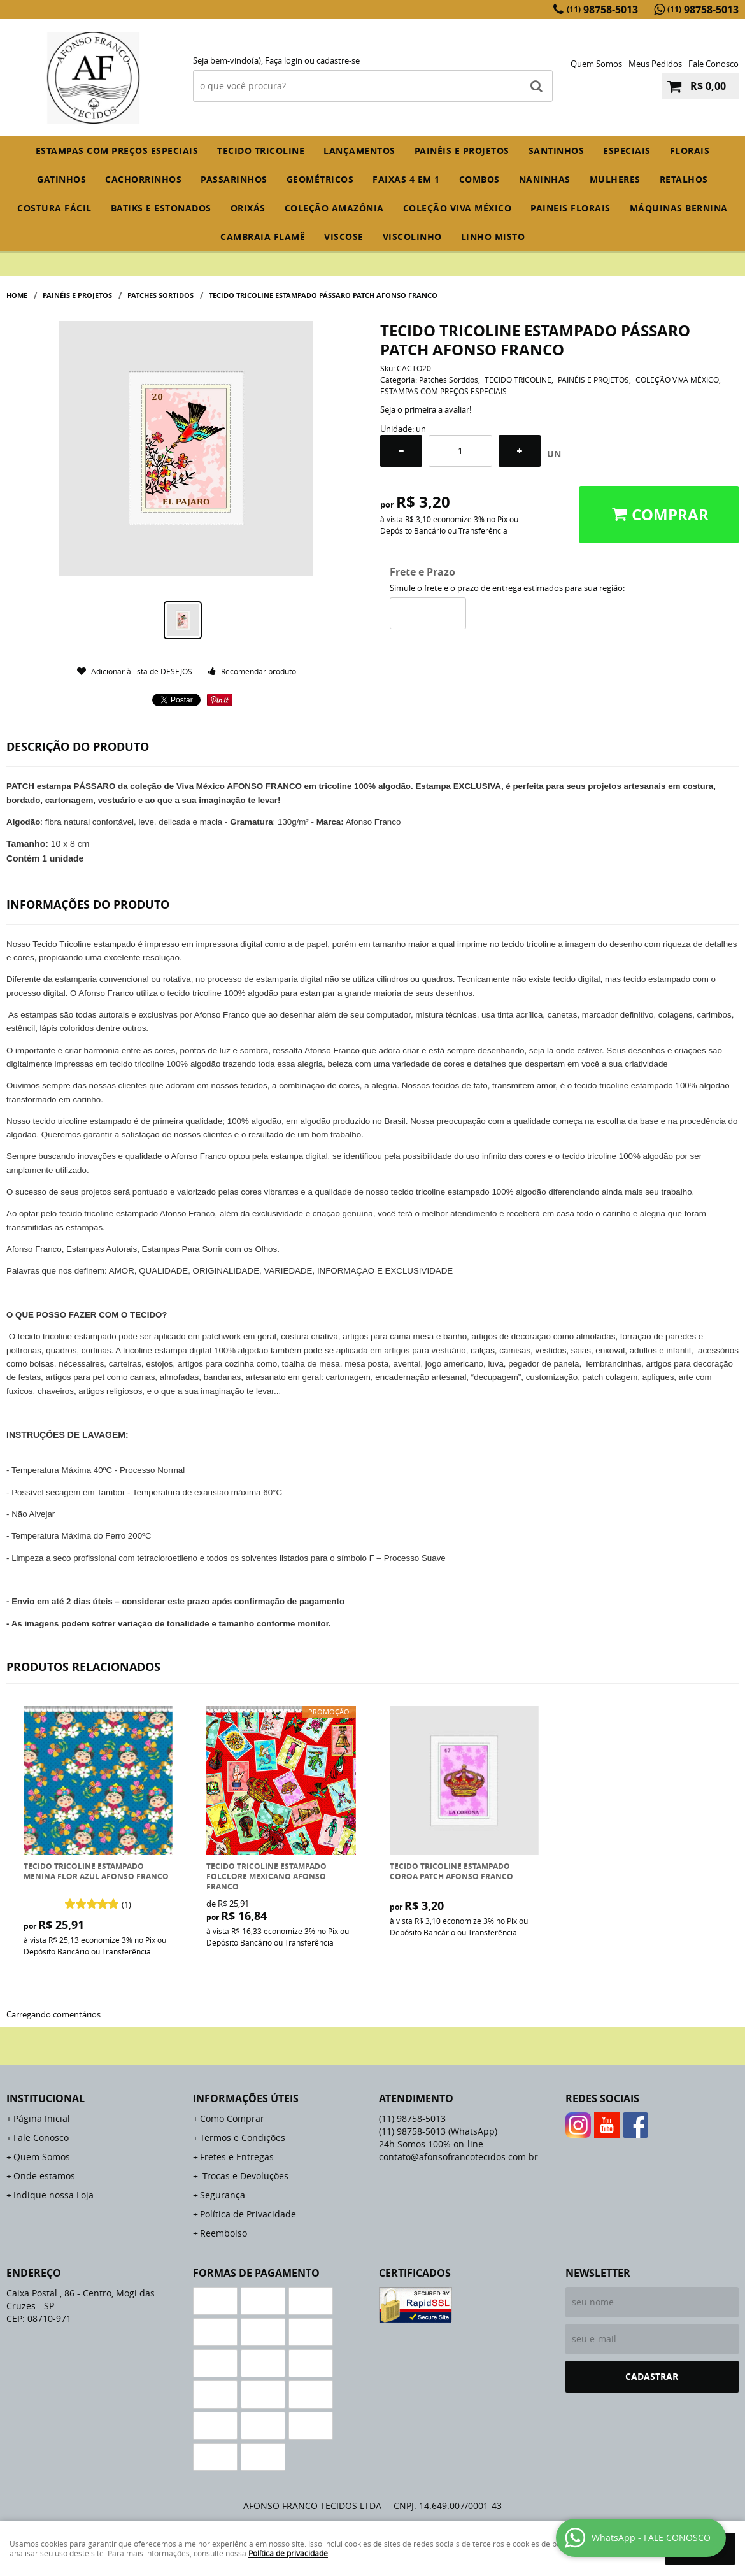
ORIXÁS (248, 208)
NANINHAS (545, 179)
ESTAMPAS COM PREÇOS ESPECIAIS (117, 151)
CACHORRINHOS (143, 179)
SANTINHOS (557, 151)
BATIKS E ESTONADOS (161, 208)
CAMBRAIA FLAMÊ (262, 237)
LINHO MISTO (493, 237)
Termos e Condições (242, 2137)
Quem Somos (596, 63)
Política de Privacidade (248, 2214)
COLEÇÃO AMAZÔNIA (334, 208)
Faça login (283, 60)
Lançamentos (359, 151)
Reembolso (223, 2233)
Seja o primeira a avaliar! (425, 409)
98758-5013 (602, 10)
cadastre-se (338, 60)
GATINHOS (61, 179)
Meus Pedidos (655, 63)
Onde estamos (44, 2176)
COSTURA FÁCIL (54, 208)
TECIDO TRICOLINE (260, 151)
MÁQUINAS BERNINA (679, 208)
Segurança (222, 2195)
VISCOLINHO (412, 237)
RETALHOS (684, 179)
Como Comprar (232, 2118)
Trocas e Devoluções (244, 2176)
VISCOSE (344, 237)
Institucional (45, 2098)
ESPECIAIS (627, 151)
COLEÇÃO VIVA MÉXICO (457, 208)
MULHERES (615, 179)
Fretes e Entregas (237, 2157)
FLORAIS (690, 151)
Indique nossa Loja (53, 2195)
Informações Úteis (246, 2098)
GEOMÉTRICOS (320, 179)
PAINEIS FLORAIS (570, 208)
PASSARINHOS (234, 179)
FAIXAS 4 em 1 (406, 179)
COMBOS (479, 179)
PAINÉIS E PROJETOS (462, 151)
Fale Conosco (713, 63)
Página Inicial (41, 2118)
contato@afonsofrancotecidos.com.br (458, 2157)
